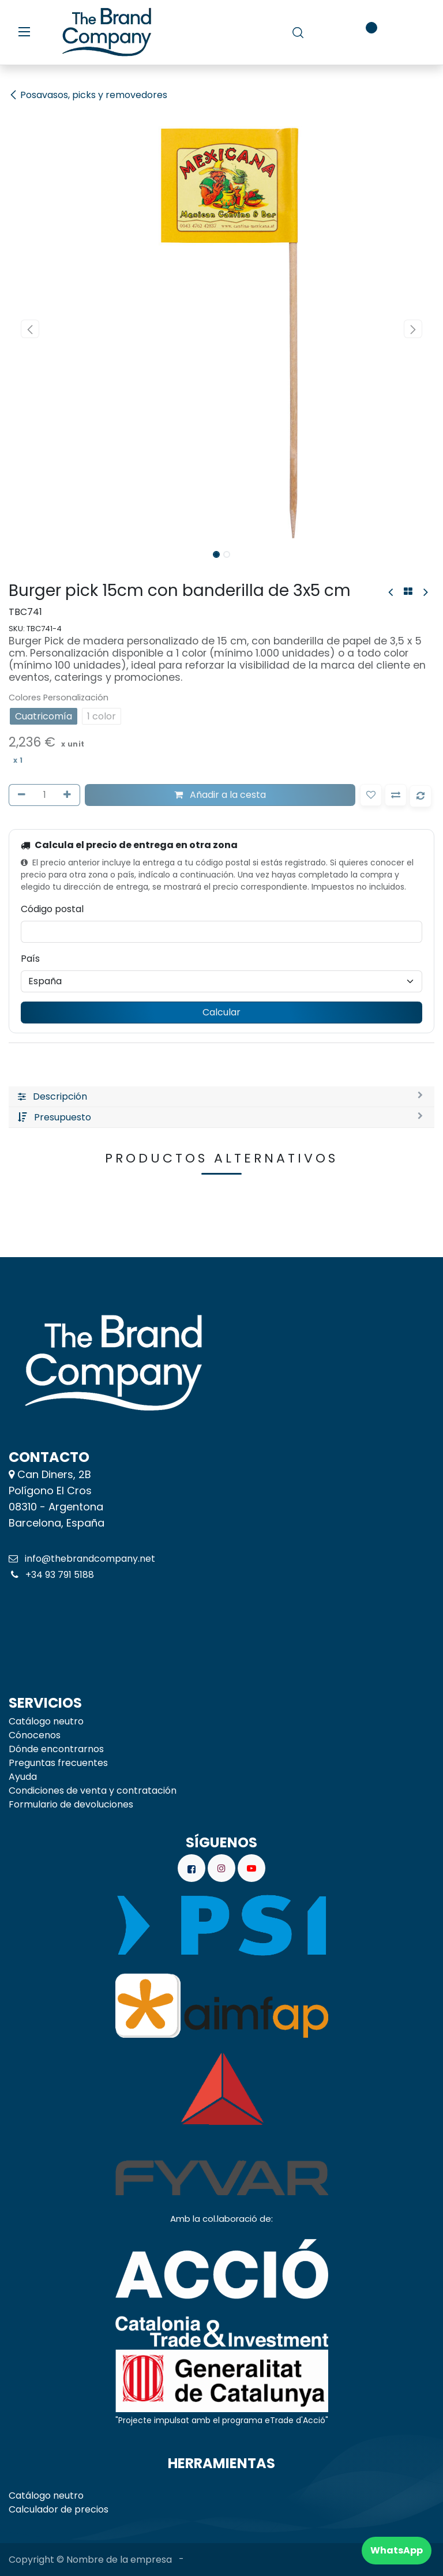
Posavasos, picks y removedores (88, 95)
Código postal (52, 909)
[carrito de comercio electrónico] (330, 32)
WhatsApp (396, 2550)
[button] (30, 329)
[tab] (221, 1096)
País (30, 958)
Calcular (221, 1012)
